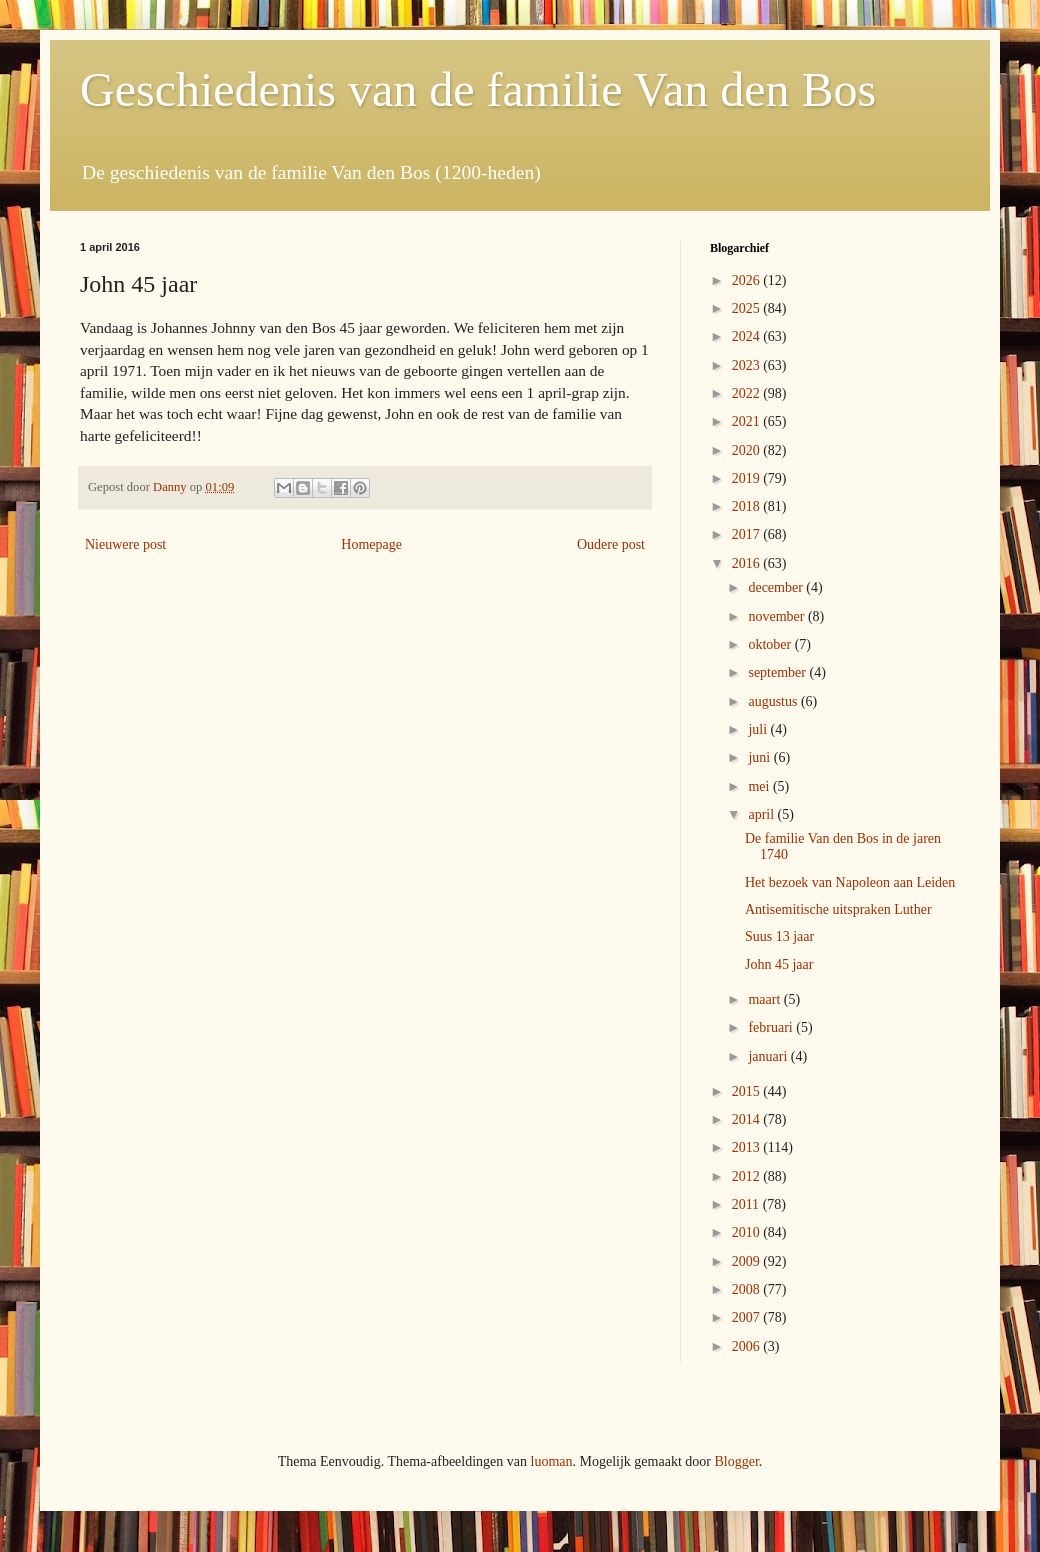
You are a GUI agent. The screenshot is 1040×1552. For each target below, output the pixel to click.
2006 (748, 1346)
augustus (774, 701)
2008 (748, 1289)
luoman (552, 1461)
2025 (748, 308)
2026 (748, 280)
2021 (748, 421)
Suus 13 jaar (779, 936)
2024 (748, 336)
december (777, 587)
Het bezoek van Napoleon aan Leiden (850, 882)
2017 (748, 534)
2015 (748, 1091)
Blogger (736, 1461)
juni (760, 757)
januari (769, 1056)
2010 (748, 1232)
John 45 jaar (779, 964)
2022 (748, 393)
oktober (771, 644)
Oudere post (611, 544)
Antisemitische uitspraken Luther (838, 909)
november (777, 616)
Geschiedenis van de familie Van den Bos (478, 89)
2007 (748, 1317)
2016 (748, 563)
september (778, 672)
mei (760, 786)
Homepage (371, 544)
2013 (748, 1147)
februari (772, 1027)
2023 (748, 365)
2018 (748, 506)
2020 (748, 450)
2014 (748, 1119)
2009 (748, 1261)
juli (759, 729)
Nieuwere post (125, 544)
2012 (748, 1176)
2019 (748, 478)
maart (765, 999)
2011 (747, 1204)
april (762, 814)
